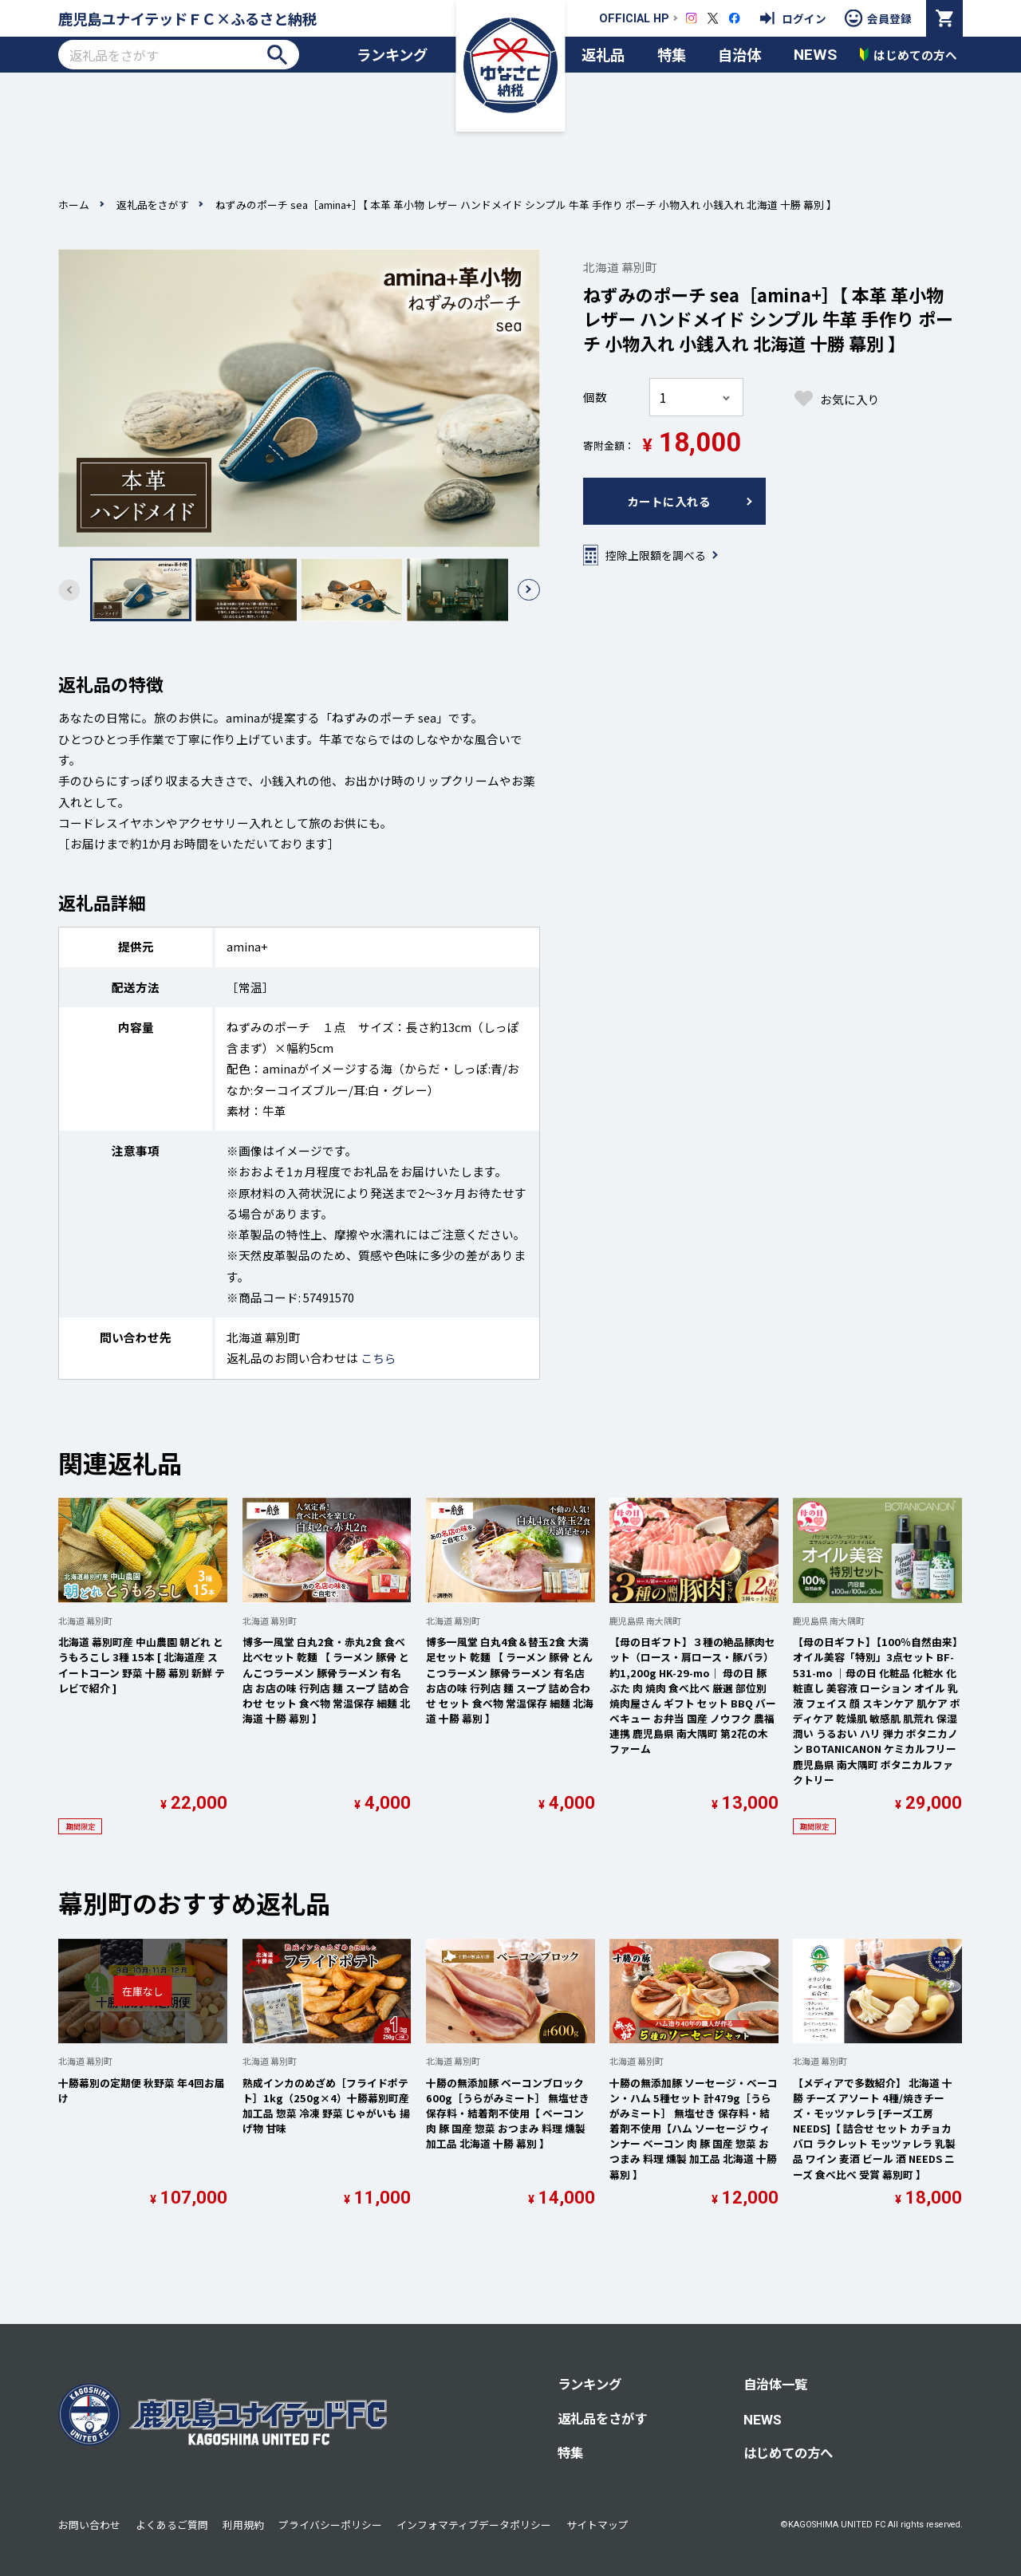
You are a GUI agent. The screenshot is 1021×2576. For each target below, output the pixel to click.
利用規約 (243, 2524)
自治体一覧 (775, 2383)
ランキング (392, 54)
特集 (671, 54)
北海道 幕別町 (620, 266)
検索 (277, 55)
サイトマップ (597, 2524)
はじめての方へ (788, 2452)
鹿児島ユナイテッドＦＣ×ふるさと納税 (187, 18)
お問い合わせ (89, 2524)
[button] (528, 590)
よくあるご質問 (172, 2524)
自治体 (739, 54)
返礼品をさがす (152, 204)
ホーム (73, 204)
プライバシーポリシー (330, 2524)
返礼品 (603, 54)
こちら (378, 1357)
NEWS (815, 54)
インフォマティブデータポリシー (473, 2524)
